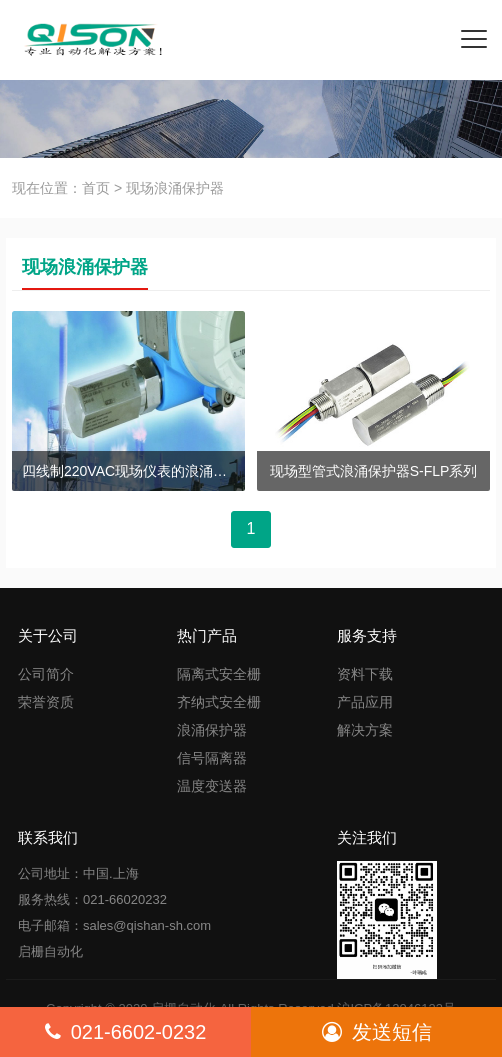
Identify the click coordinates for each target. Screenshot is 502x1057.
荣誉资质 (46, 702)
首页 (96, 188)
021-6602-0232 (126, 1032)
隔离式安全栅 (219, 674)
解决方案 (365, 730)
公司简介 (46, 674)
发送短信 (377, 1032)
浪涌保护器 (212, 730)
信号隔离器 (212, 758)
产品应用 (365, 702)
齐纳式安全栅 (219, 702)
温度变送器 (212, 786)
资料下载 (365, 674)
